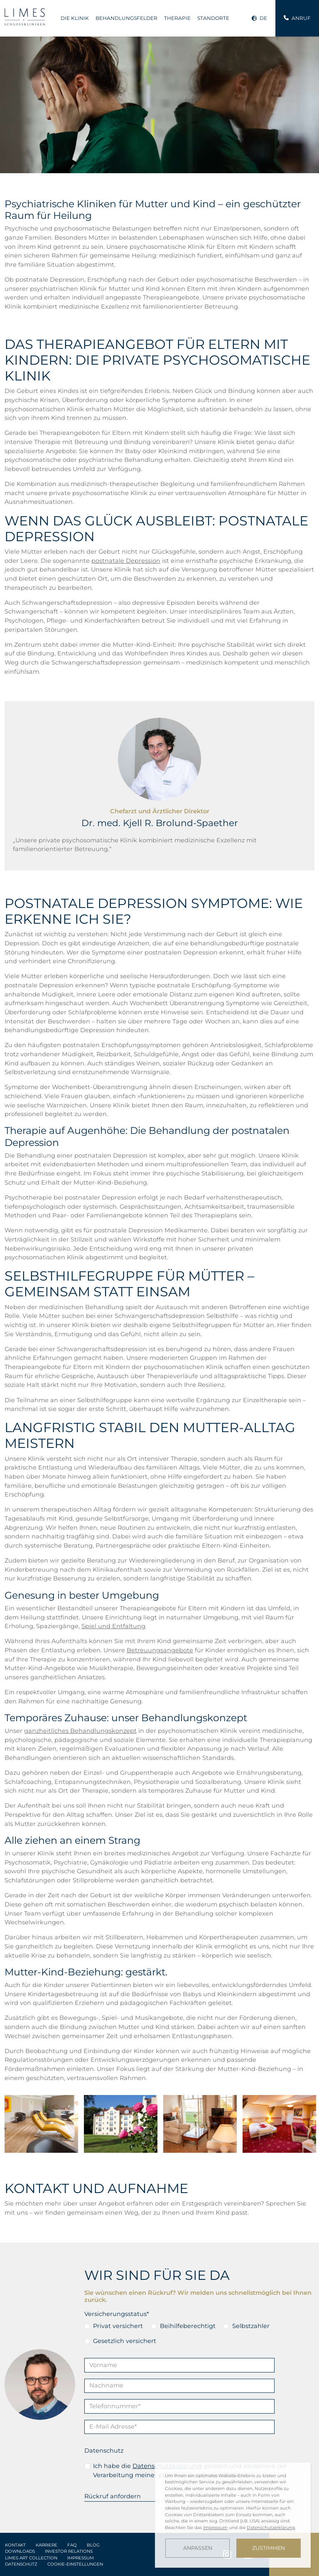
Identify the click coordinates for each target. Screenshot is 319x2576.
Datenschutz (103, 2450)
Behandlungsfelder (126, 18)
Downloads (20, 2551)
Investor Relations (69, 2551)
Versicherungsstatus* (116, 2314)
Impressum (80, 2558)
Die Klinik (75, 18)
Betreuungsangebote (160, 1650)
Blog (93, 2545)
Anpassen (197, 2548)
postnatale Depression (125, 560)
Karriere (46, 2545)
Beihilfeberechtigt (188, 2326)
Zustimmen (268, 2548)
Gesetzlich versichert (124, 2341)
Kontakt (15, 2545)
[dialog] (233, 2515)
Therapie (177, 18)
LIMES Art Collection (31, 2558)
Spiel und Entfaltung (113, 1626)
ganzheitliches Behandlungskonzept (80, 1731)
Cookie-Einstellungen (75, 2564)
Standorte (213, 18)
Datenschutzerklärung (271, 2527)
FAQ (72, 2545)
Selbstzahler (251, 2326)
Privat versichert (118, 2326)
